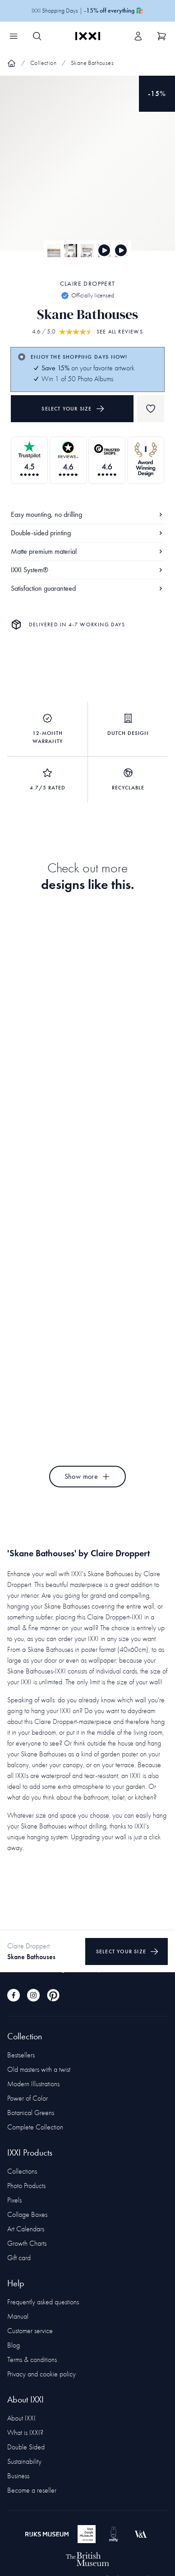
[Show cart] (161, 36)
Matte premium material (87, 551)
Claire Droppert (87, 283)
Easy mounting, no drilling (87, 514)
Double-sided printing (87, 533)
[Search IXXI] (37, 36)
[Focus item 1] (87, 170)
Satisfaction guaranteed (87, 588)
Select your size (72, 408)
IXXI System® (87, 569)
